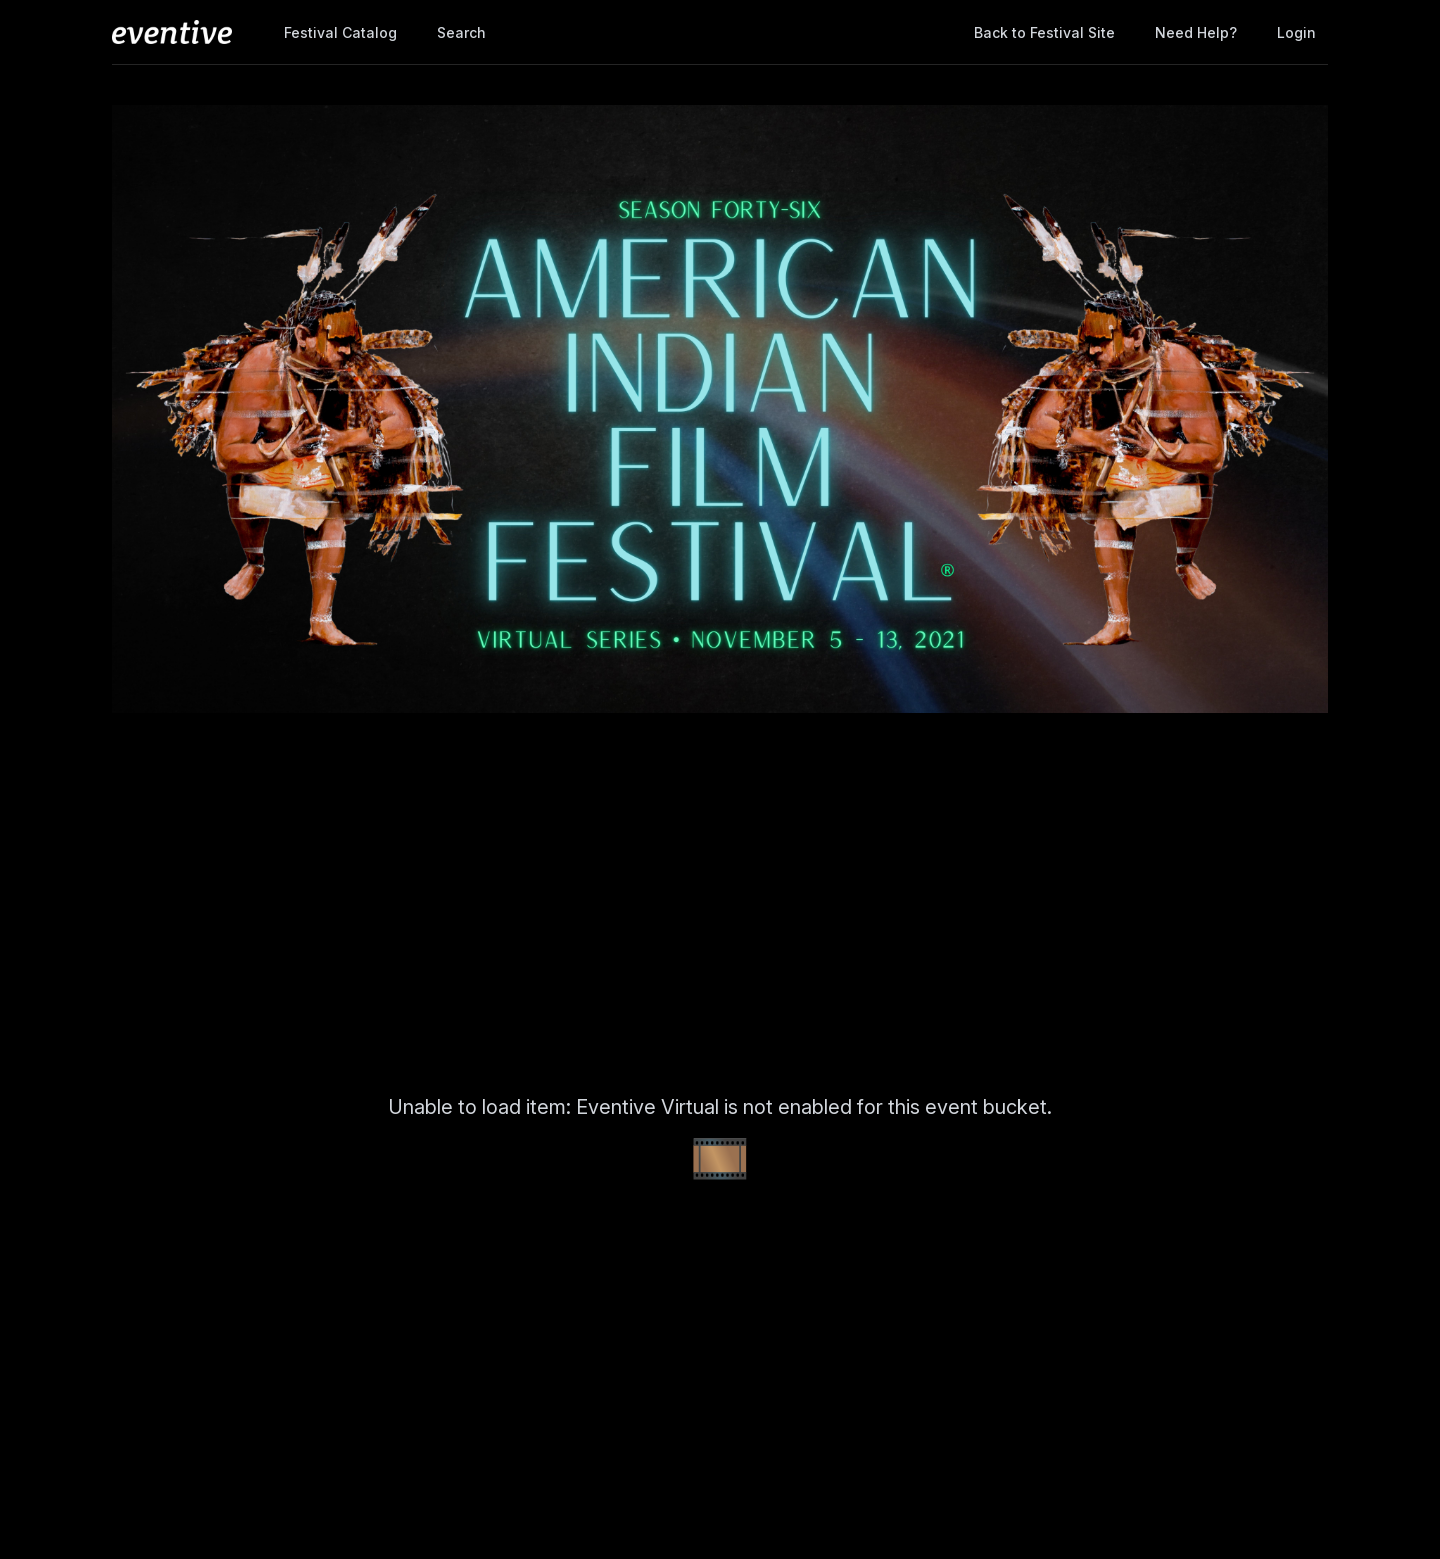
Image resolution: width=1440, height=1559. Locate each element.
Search (461, 32)
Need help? (1196, 32)
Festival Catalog (340, 32)
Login (1296, 32)
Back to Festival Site (1044, 32)
